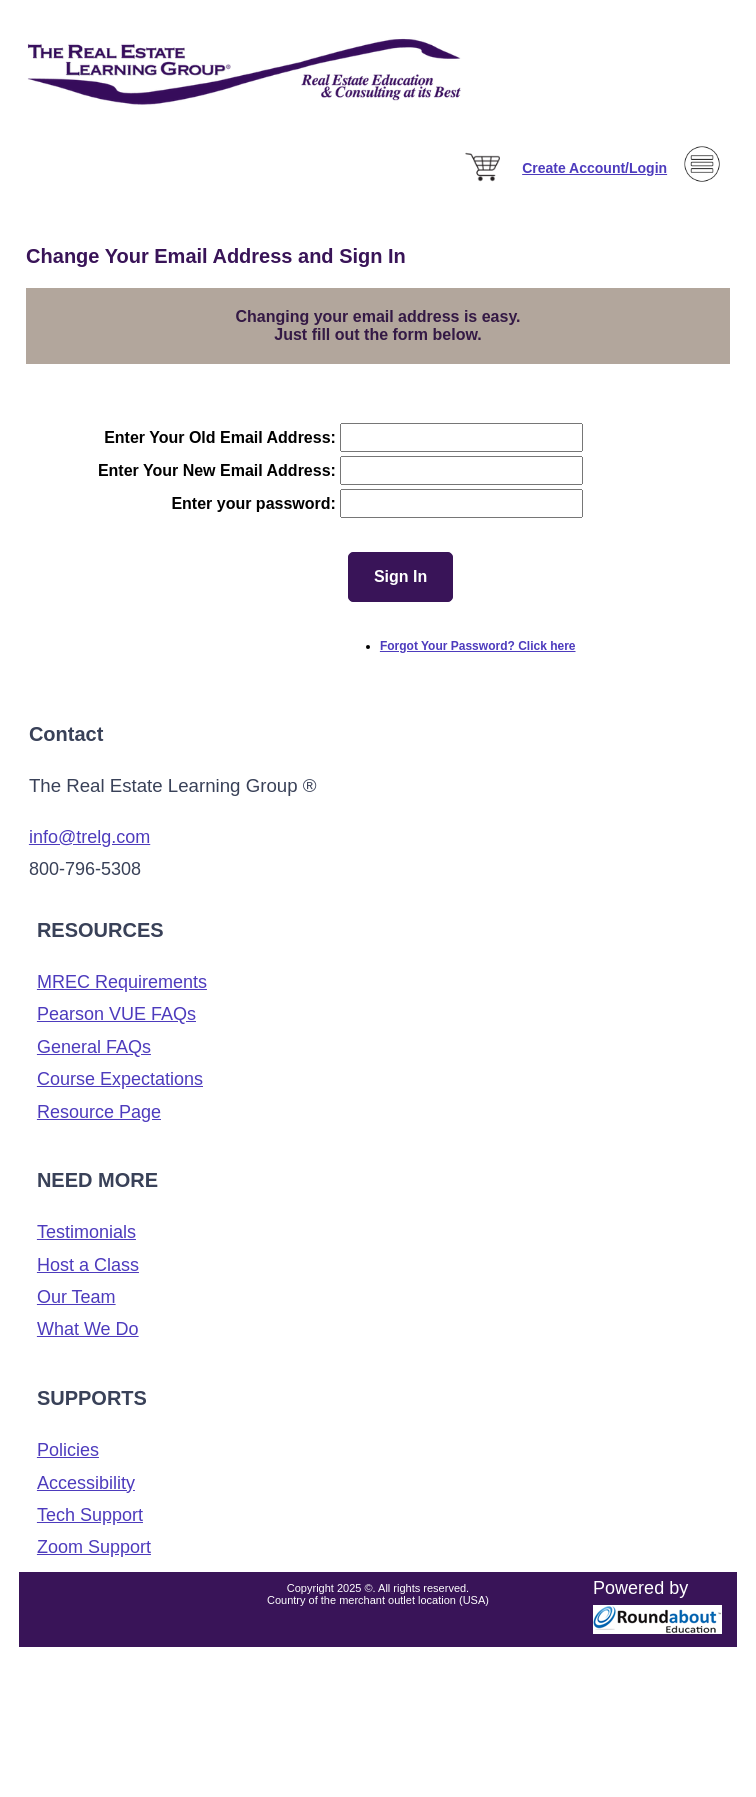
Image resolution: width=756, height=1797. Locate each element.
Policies (68, 1450)
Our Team (76, 1297)
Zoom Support (94, 1547)
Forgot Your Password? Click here (478, 646)
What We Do (88, 1329)
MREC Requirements (122, 982)
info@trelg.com (89, 837)
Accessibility (86, 1483)
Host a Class (88, 1265)
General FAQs (94, 1047)
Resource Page (99, 1112)
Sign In (400, 576)
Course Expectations (120, 1079)
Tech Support (90, 1515)
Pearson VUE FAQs (116, 1014)
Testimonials (86, 1232)
